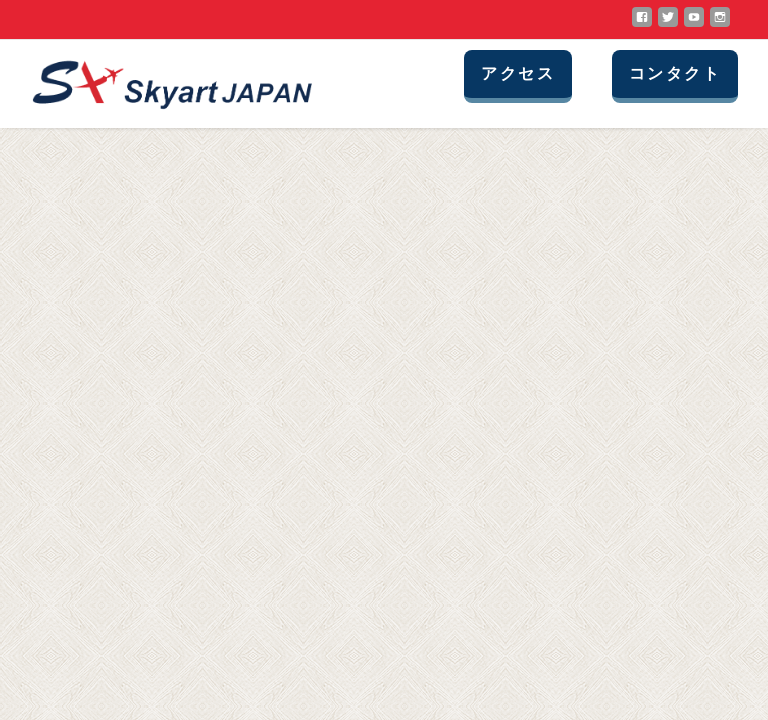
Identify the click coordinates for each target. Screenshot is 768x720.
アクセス (518, 73)
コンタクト (675, 73)
